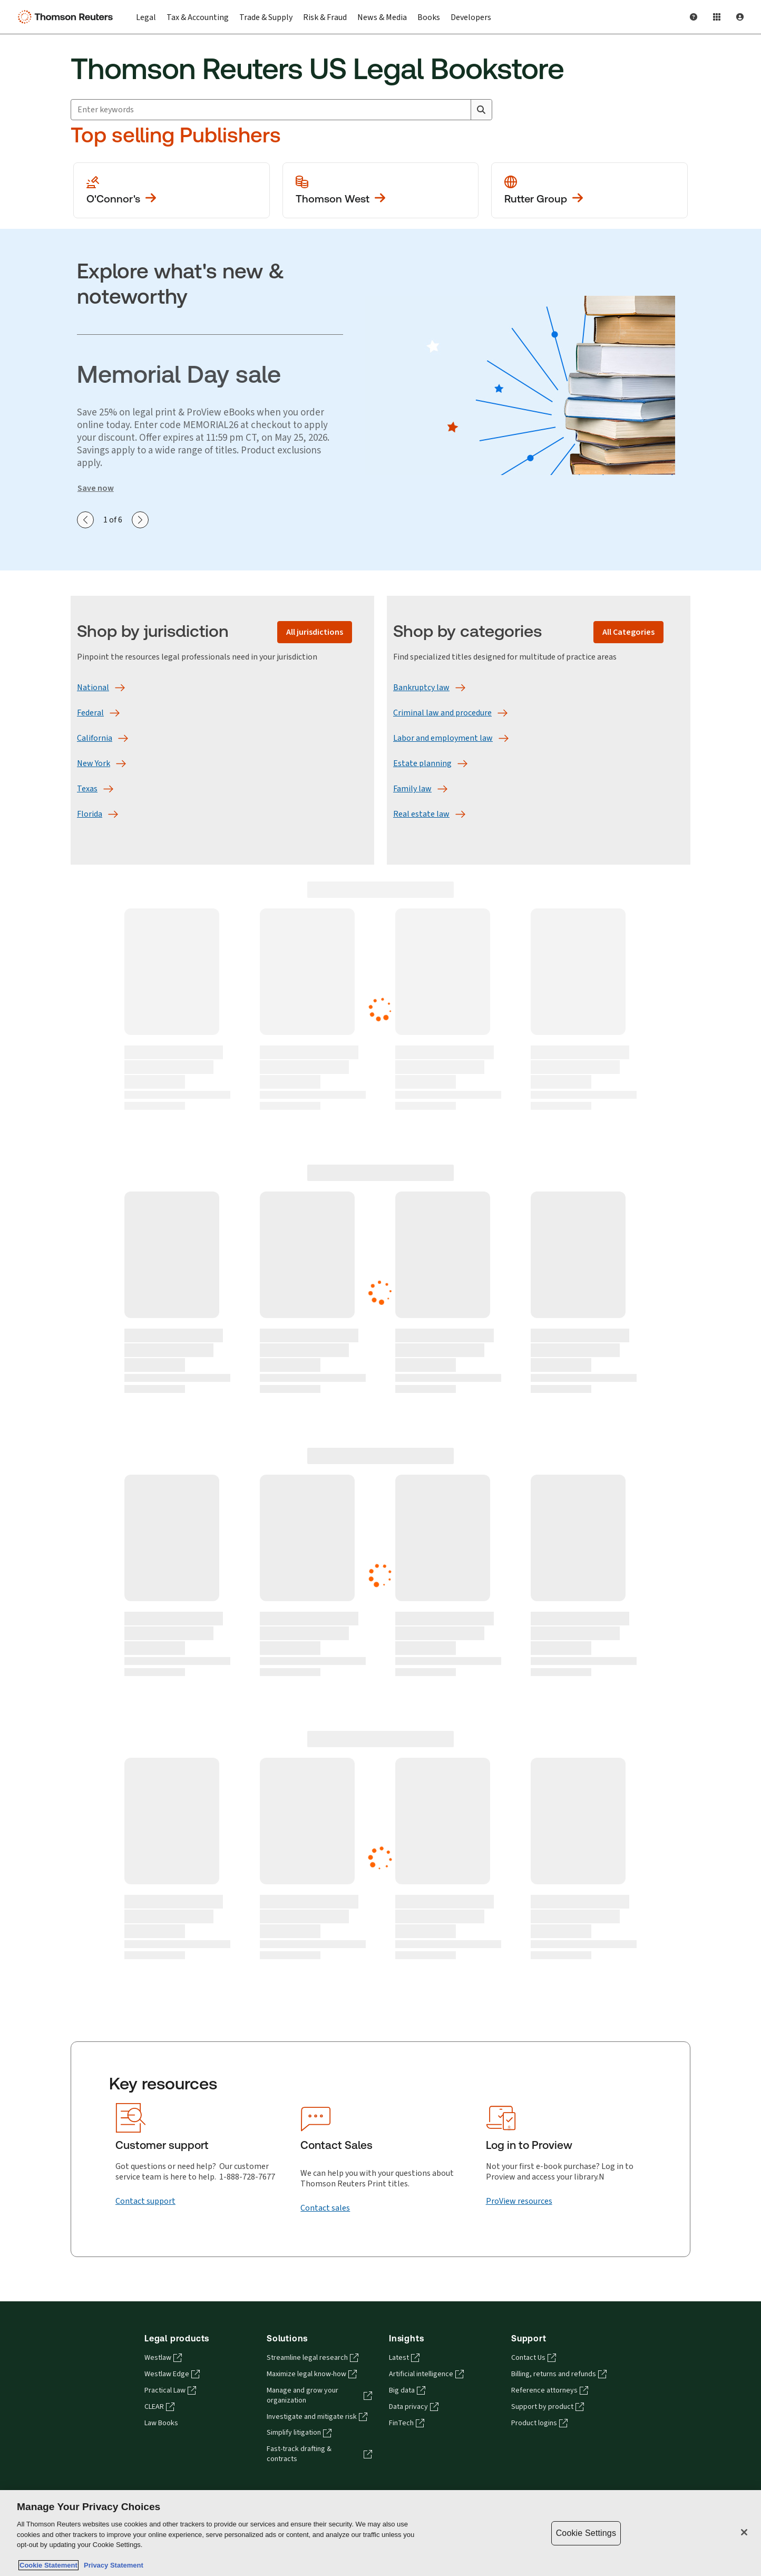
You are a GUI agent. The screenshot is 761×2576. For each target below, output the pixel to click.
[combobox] (281, 109)
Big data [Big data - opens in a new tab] (407, 2390)
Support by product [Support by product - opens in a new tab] (547, 2407)
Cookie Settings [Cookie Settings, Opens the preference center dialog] (586, 2533)
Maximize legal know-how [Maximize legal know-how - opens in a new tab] (312, 2374)
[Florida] (89, 814)
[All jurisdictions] (314, 632)
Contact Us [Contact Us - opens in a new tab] (533, 2357)
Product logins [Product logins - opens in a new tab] (539, 2423)
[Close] (744, 2532)
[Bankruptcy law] (421, 687)
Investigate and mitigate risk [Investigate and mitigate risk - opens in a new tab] (317, 2417)
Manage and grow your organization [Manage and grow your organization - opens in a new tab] (319, 2395)
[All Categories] (628, 632)
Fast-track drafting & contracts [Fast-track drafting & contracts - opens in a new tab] (319, 2454)
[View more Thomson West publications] (380, 190)
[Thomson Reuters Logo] (67, 17)
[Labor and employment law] (443, 738)
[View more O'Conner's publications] (171, 190)
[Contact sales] (325, 2208)
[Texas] (87, 789)
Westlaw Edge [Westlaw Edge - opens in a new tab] (172, 2374)
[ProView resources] (519, 2201)
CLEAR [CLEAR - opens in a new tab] (159, 2407)
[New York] (93, 763)
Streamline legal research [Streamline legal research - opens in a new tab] (312, 2357)
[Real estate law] (421, 814)
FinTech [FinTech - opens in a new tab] (406, 2423)
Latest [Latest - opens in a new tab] (404, 2357)
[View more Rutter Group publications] (589, 190)
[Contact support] (145, 2201)
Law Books (161, 2423)
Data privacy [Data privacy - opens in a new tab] (413, 2407)
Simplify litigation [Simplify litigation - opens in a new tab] (299, 2432)
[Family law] (412, 789)
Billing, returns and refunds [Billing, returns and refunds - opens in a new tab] (559, 2374)
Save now (95, 488)
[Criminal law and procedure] (442, 713)
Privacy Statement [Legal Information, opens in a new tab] (111, 2565)
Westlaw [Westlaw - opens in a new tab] (163, 2357)
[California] (94, 738)
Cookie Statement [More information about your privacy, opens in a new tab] (48, 2565)
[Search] (481, 110)
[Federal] (90, 713)
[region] (380, 2533)
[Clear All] (460, 110)
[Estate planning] (422, 763)
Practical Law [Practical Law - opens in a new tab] (170, 2390)
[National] (93, 687)
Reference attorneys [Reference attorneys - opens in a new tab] (549, 2390)
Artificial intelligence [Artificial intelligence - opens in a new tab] (426, 2374)
